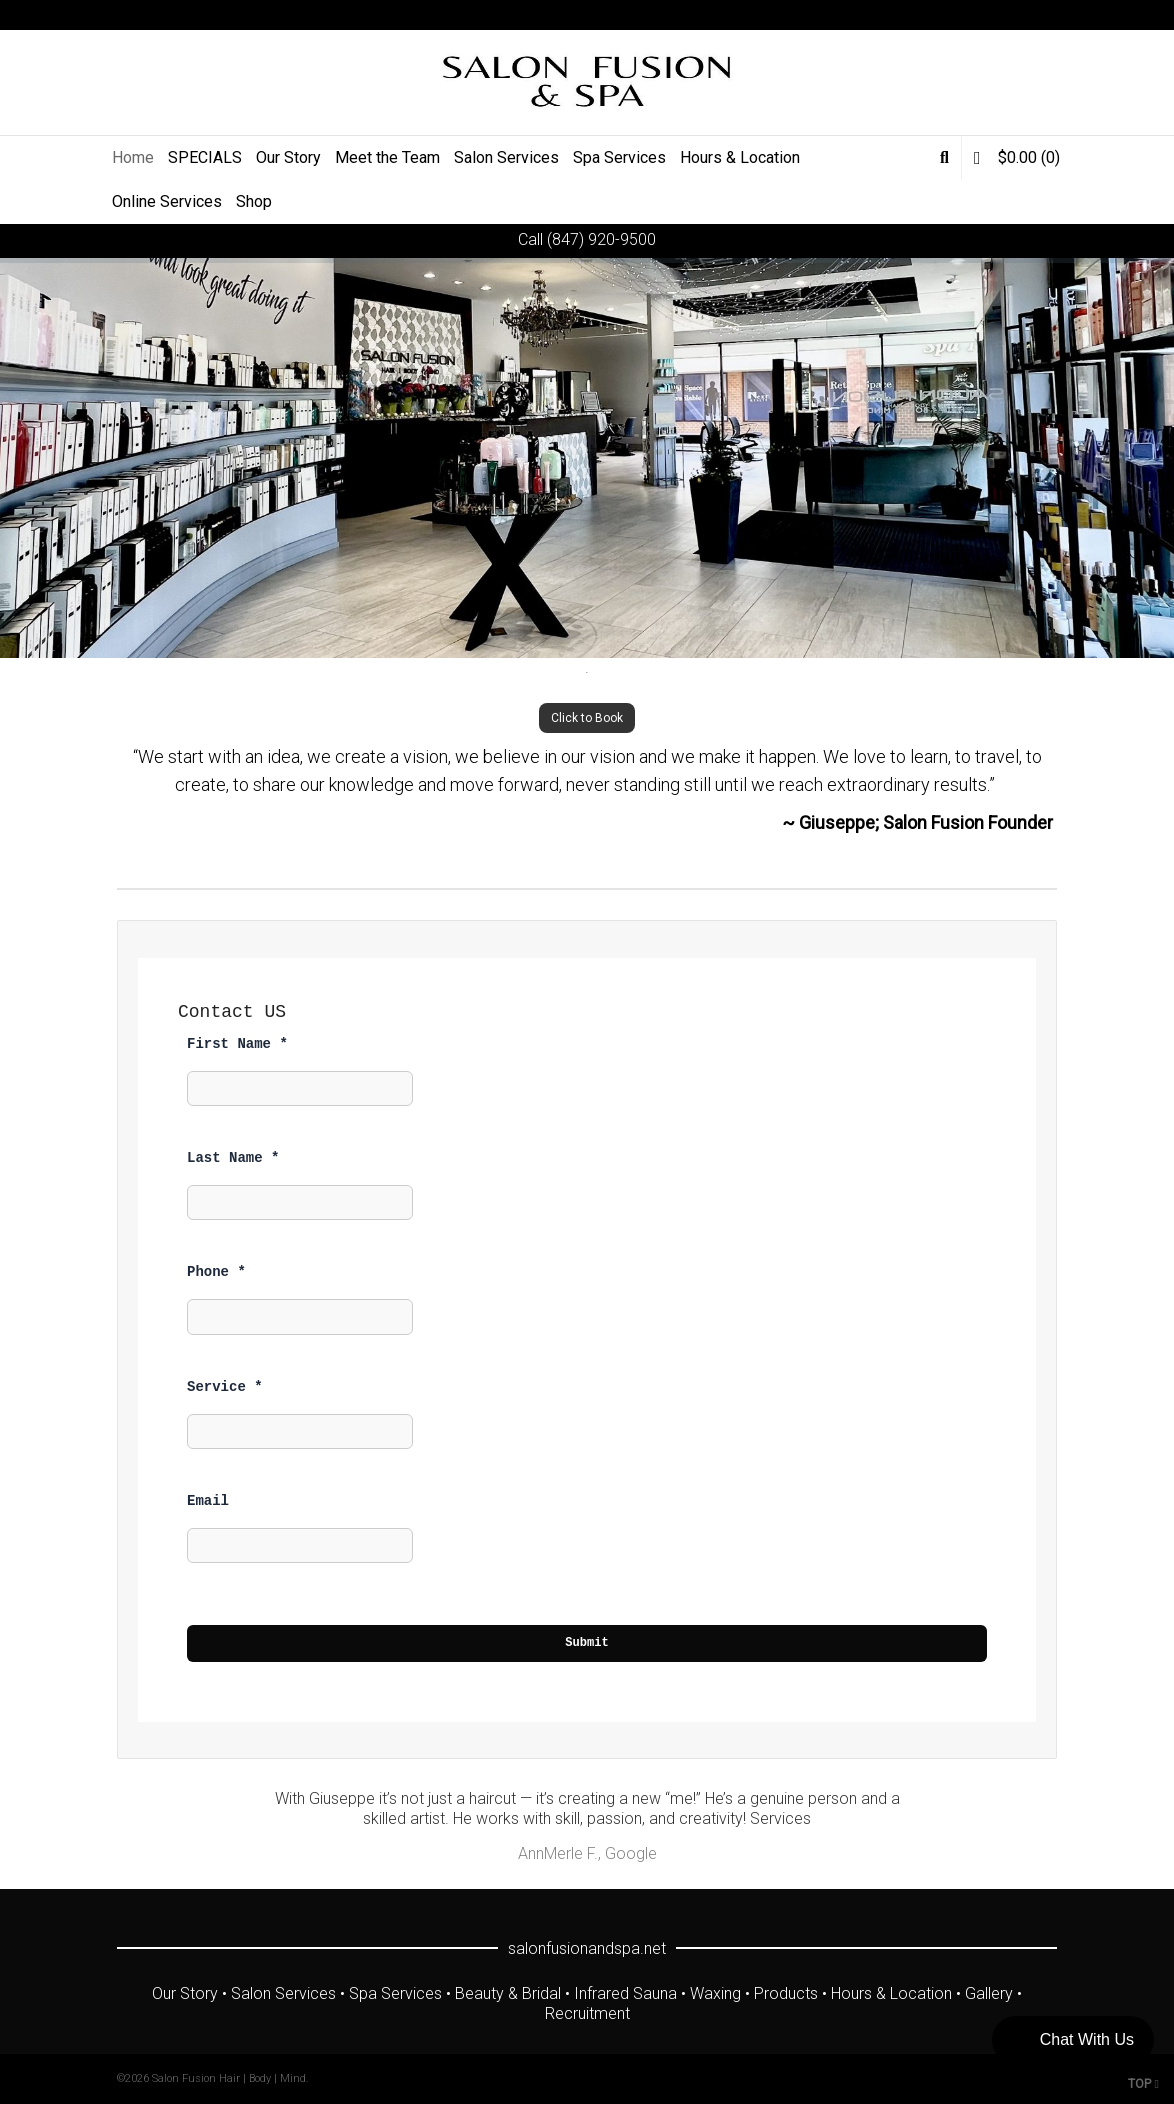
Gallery (989, 1993)
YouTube (997, 15)
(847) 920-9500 (601, 239)
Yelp (1055, 15)
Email (208, 1501)
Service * (225, 1387)
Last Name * (233, 1158)
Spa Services (395, 1993)
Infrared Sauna (625, 1993)
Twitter (939, 15)
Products (786, 1993)
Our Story (185, 1993)
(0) (1017, 157)
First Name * (237, 1044)
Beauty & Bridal (508, 1993)
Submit (587, 1643)
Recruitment (587, 2013)
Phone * (216, 1272)
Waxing (715, 1993)
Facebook (968, 15)
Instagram (1026, 15)
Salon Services (283, 1993)
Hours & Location (891, 1993)
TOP (1143, 2084)
